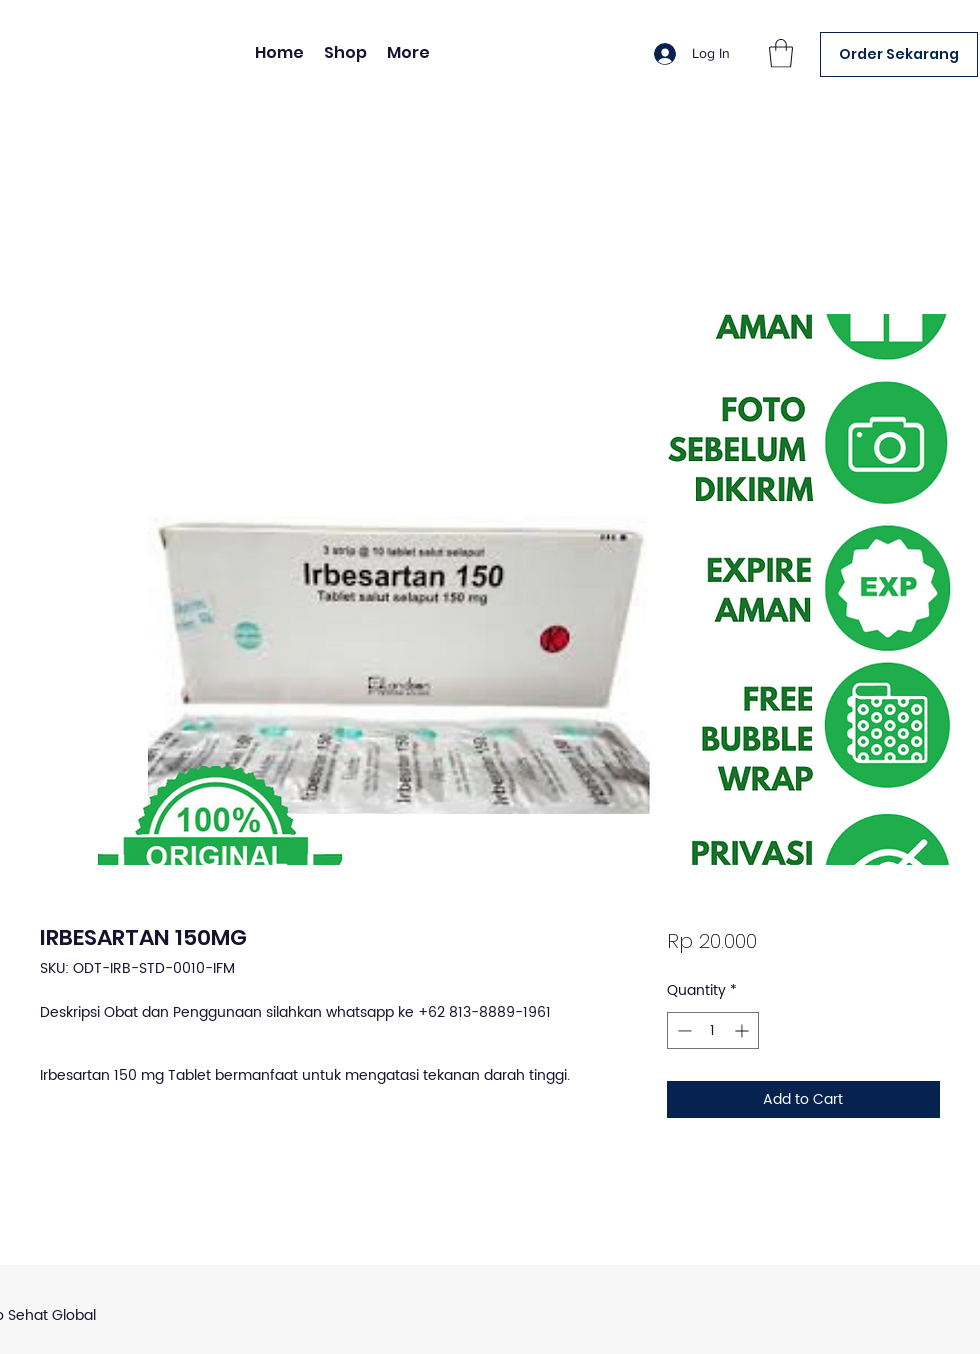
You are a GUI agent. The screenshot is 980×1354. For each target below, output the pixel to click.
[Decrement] (682, 1030)
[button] (781, 53)
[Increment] (743, 1030)
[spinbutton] (713, 1030)
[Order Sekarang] (899, 54)
